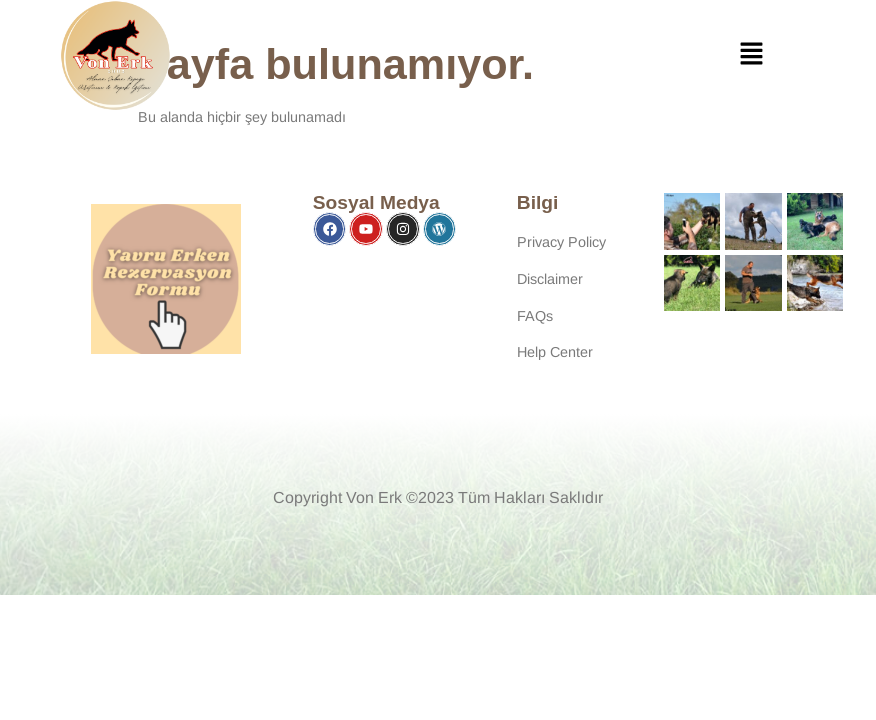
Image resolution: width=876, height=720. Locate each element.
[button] (752, 56)
